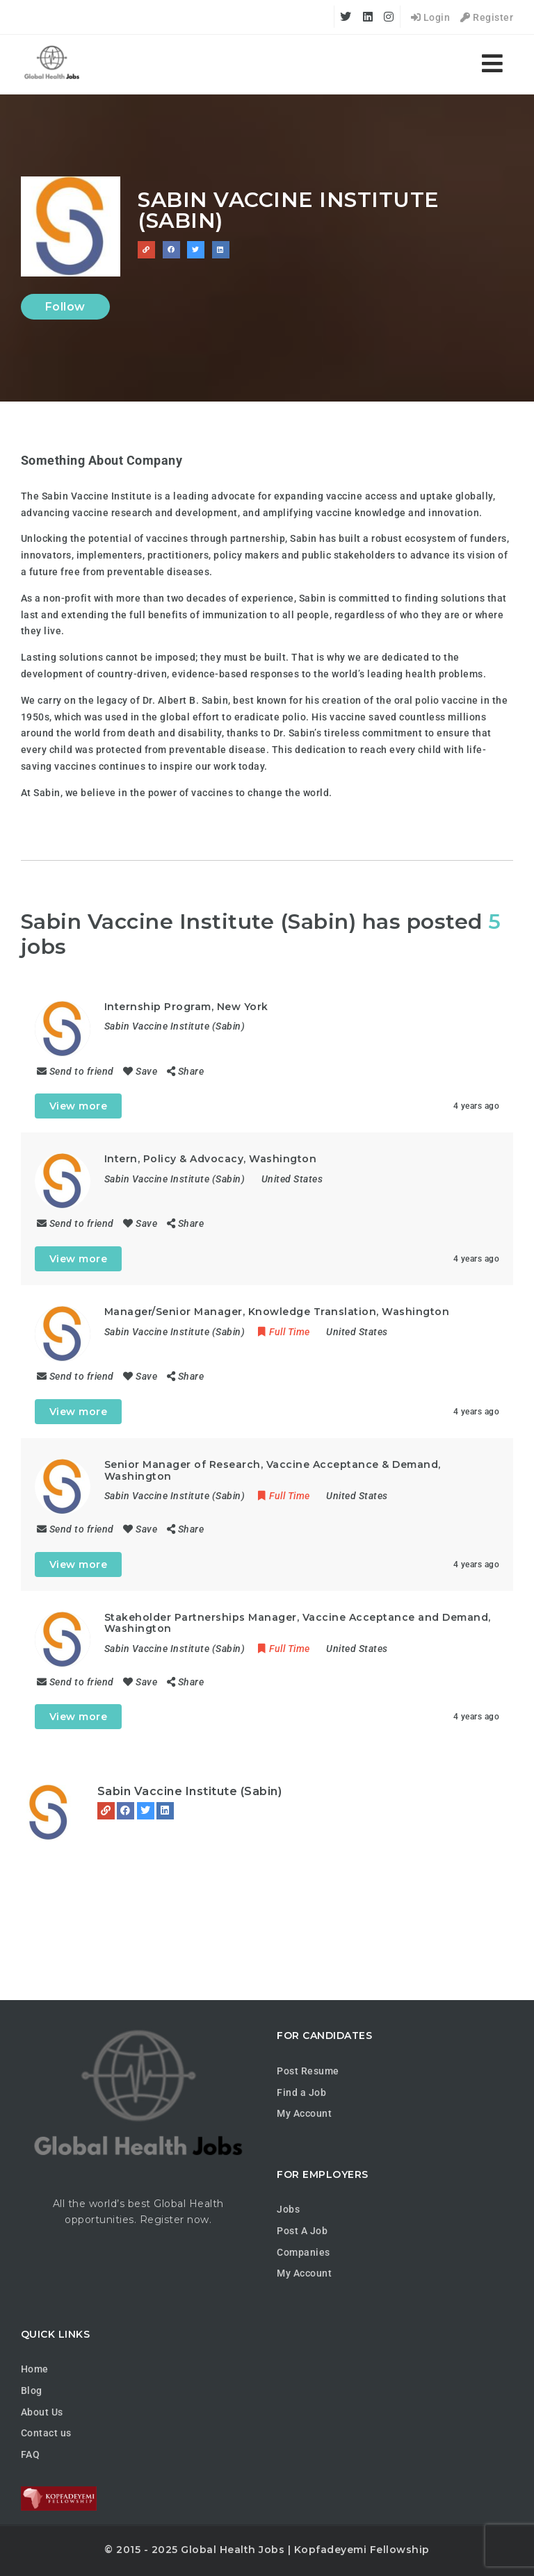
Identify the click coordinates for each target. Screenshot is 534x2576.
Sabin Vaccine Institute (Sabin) (189, 1791)
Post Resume (308, 2071)
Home (35, 2369)
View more (78, 1106)
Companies (303, 2252)
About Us (42, 2412)
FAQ (30, 2454)
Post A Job (302, 2230)
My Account (304, 2113)
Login (431, 17)
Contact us (46, 2432)
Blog (31, 2390)
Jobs (288, 2209)
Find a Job (301, 2092)
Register (486, 17)
